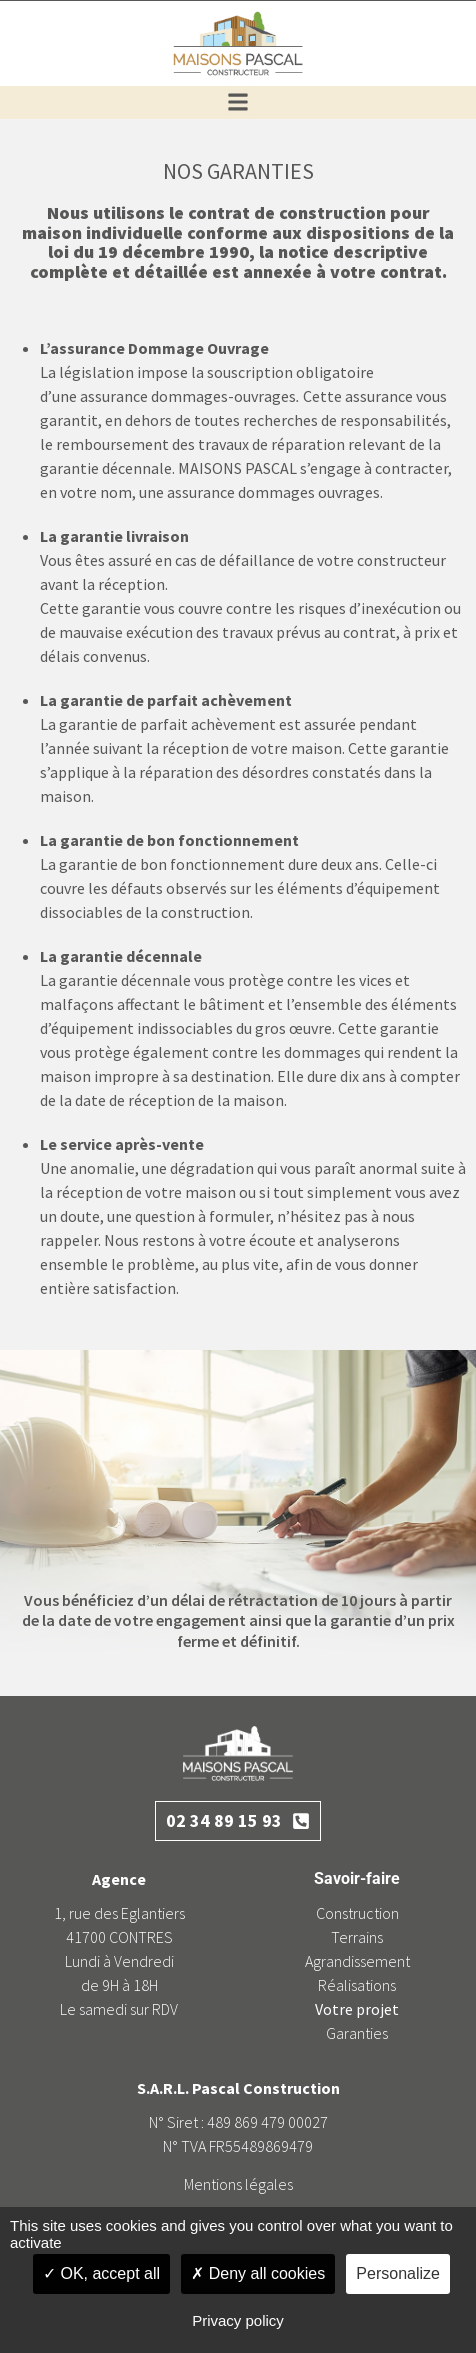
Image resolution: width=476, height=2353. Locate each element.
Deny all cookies (258, 2273)
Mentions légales (238, 2184)
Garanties (357, 2033)
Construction (357, 1913)
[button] (238, 102)
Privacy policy (238, 2320)
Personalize (398, 2273)
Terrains (357, 1937)
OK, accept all (101, 2273)
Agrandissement (357, 1961)
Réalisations (357, 1985)
